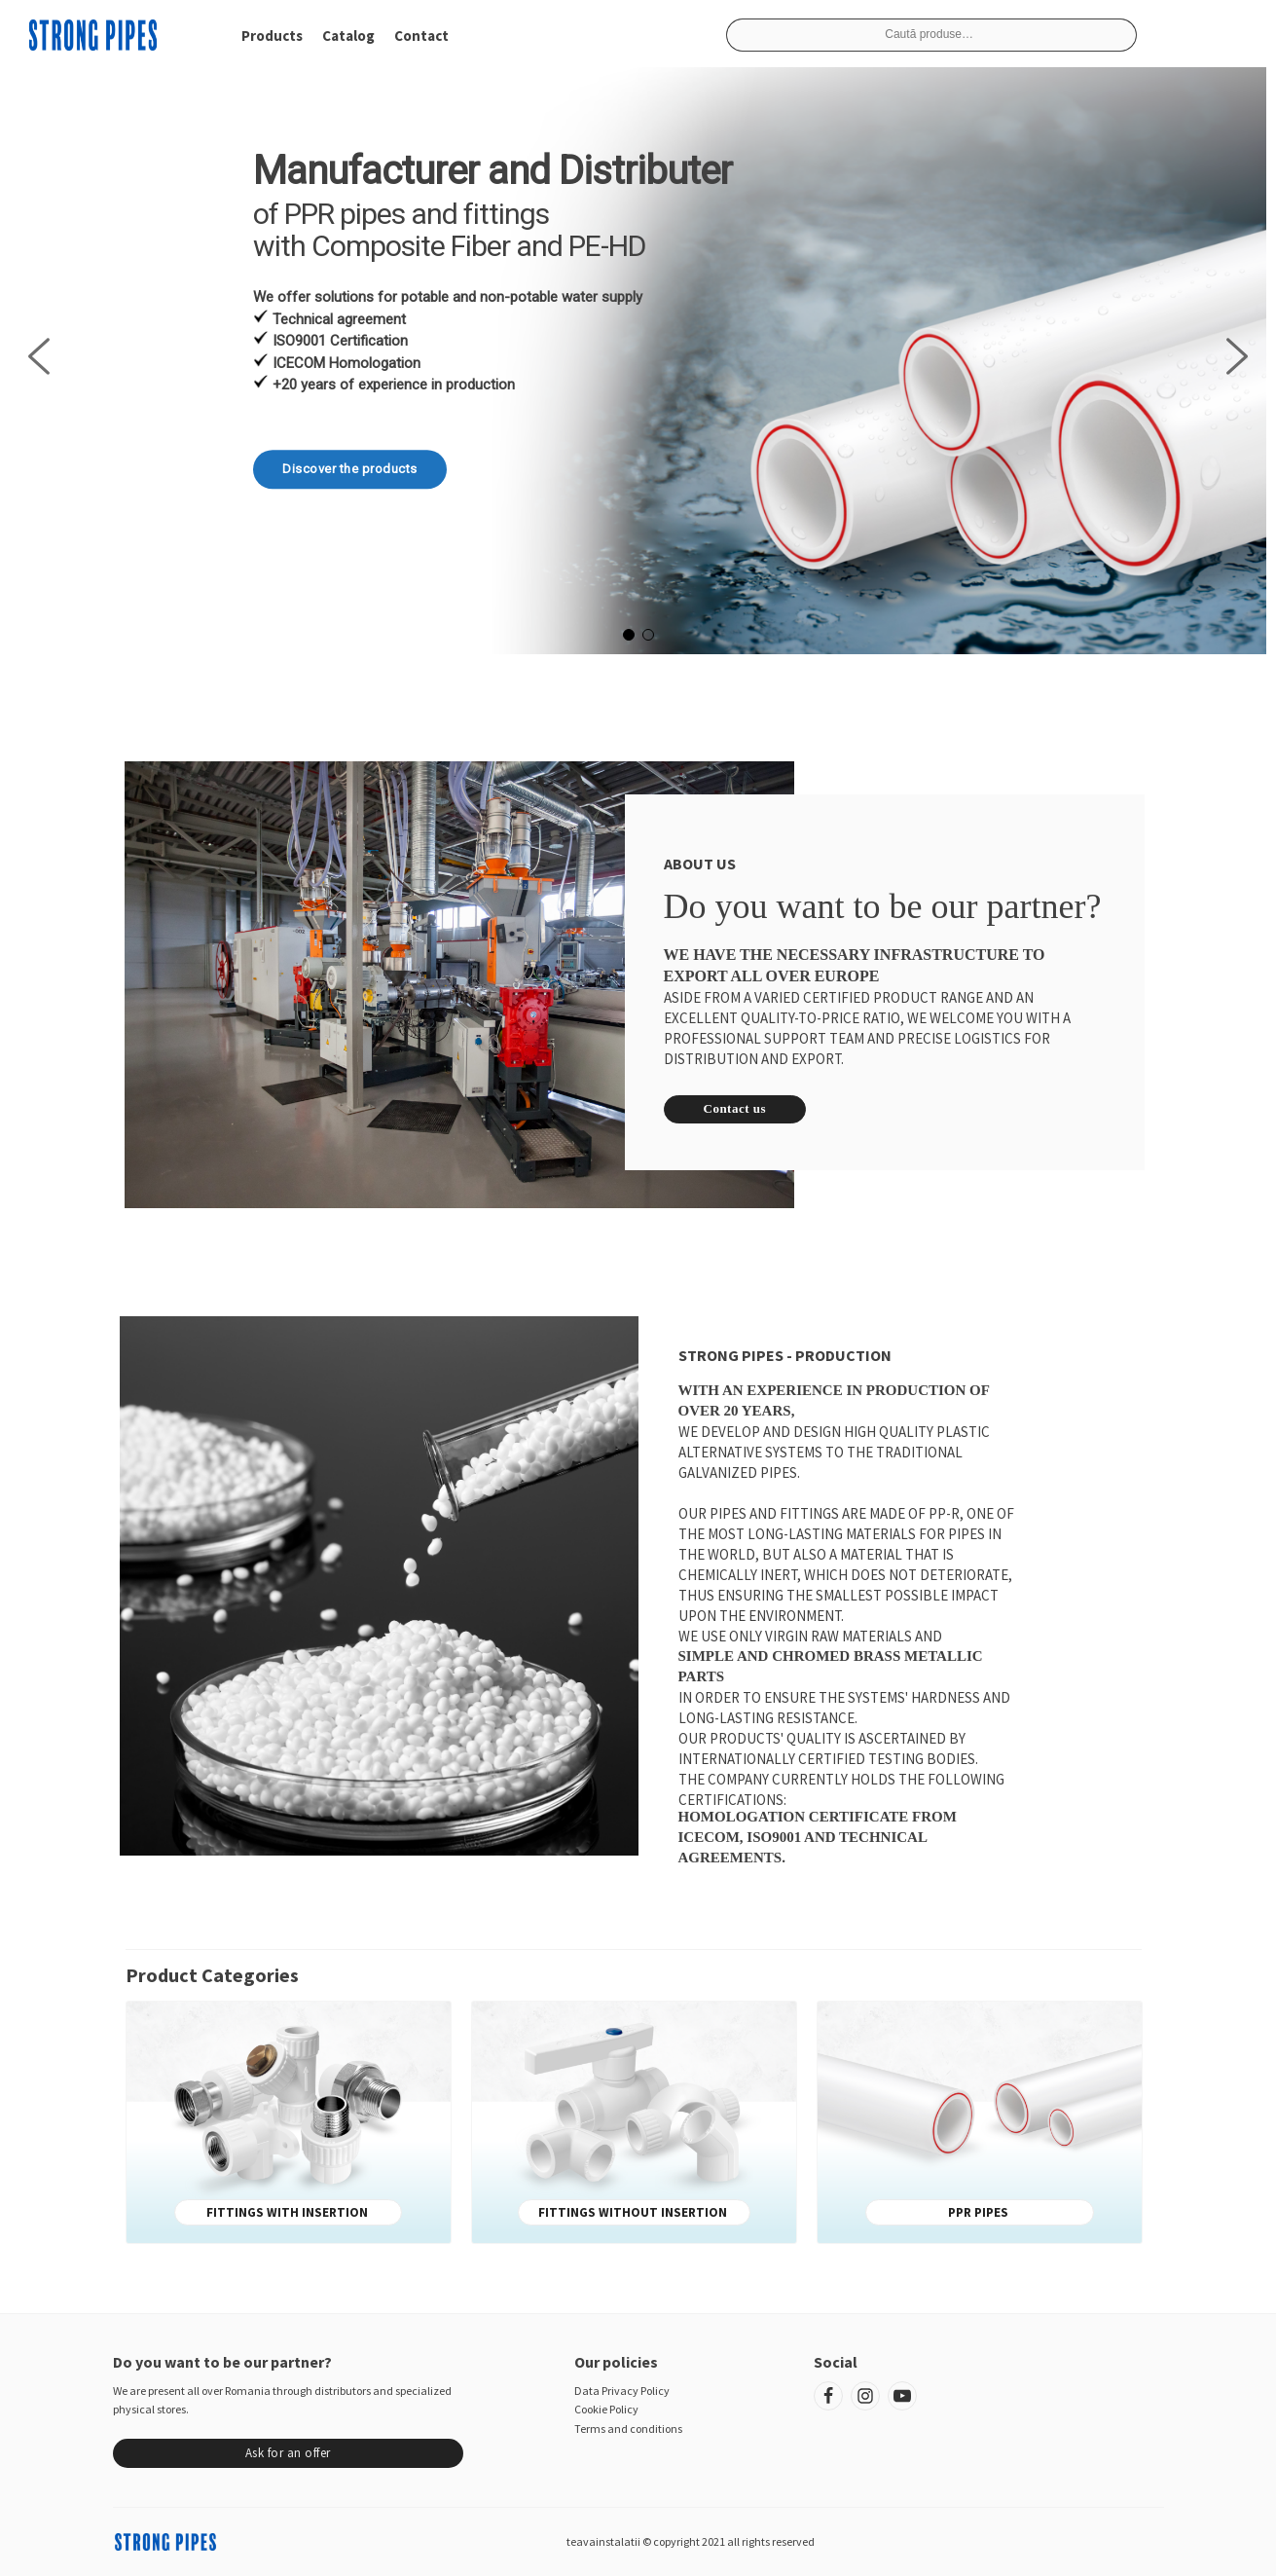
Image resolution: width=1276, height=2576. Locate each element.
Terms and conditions (628, 2428)
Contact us (735, 1108)
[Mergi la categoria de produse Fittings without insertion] (634, 2113)
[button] (39, 356)
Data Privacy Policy (622, 2390)
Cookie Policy (606, 2409)
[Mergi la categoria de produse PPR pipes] (980, 2113)
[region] (638, 356)
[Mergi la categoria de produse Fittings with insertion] (289, 2113)
